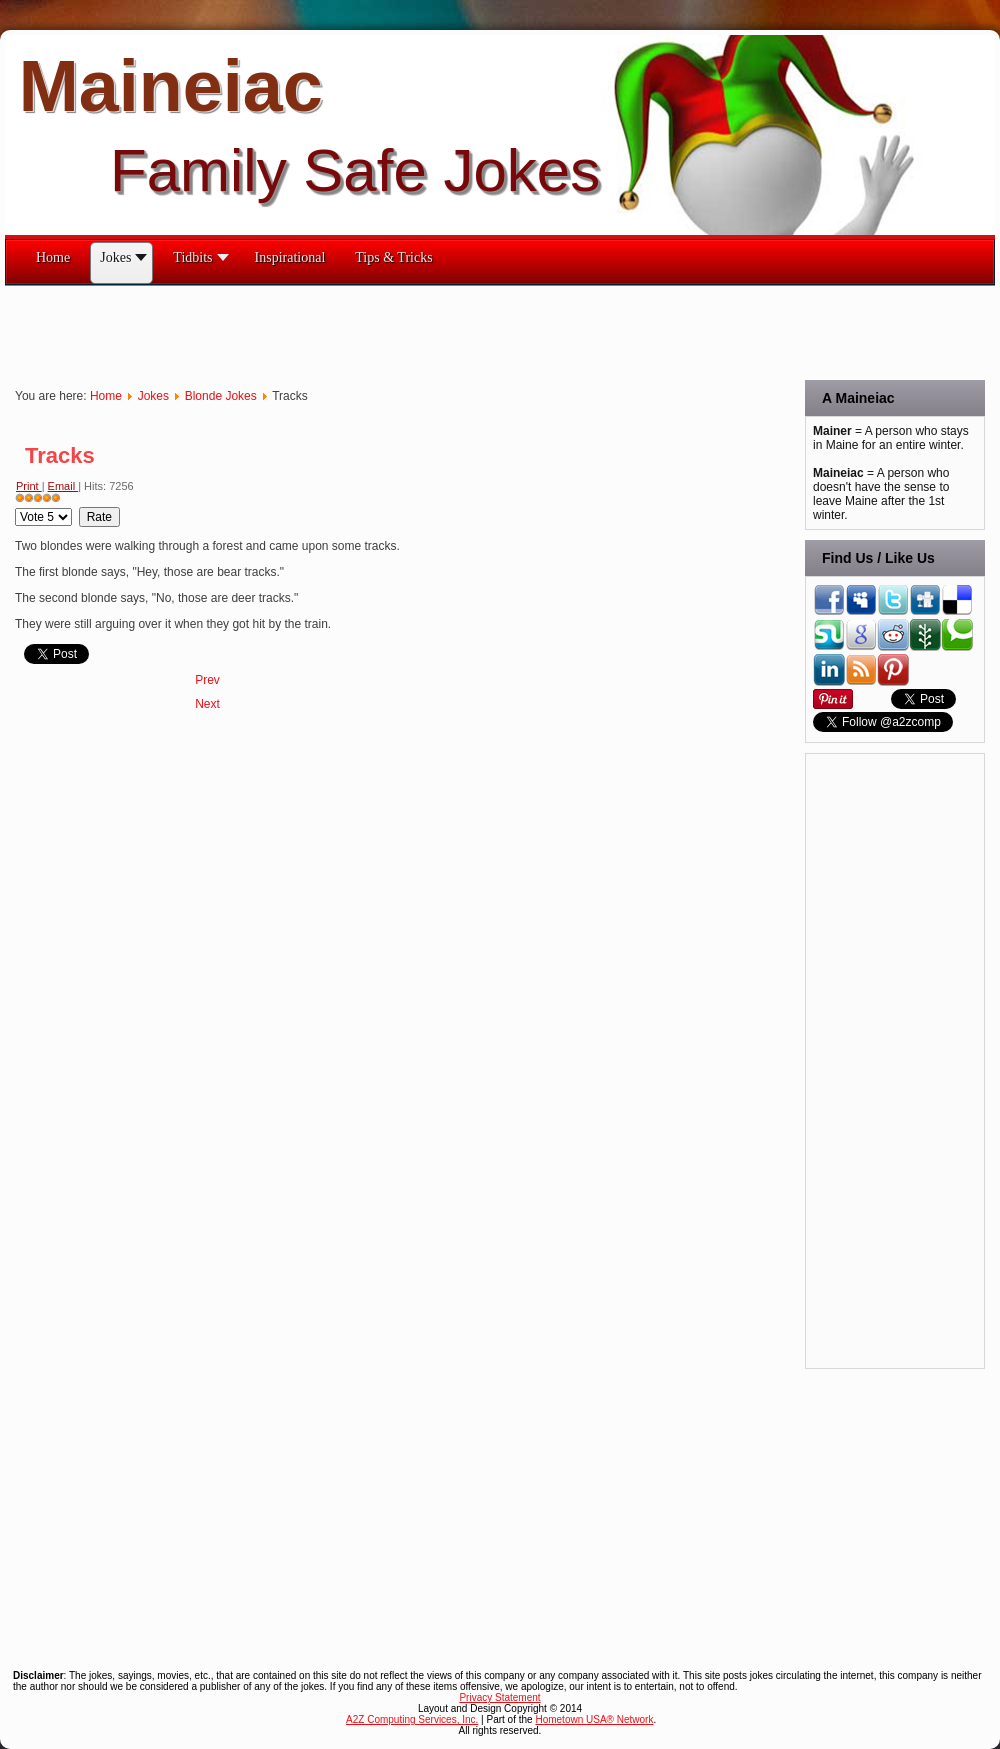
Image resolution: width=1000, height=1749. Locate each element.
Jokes (153, 396)
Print (29, 486)
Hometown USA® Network (594, 1719)
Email (63, 486)
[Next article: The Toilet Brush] (207, 704)
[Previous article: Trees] (207, 680)
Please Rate (15, 507)
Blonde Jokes (221, 396)
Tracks (60, 455)
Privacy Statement (499, 1697)
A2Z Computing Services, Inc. (412, 1719)
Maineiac (171, 86)
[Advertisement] (369, 331)
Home (106, 396)
